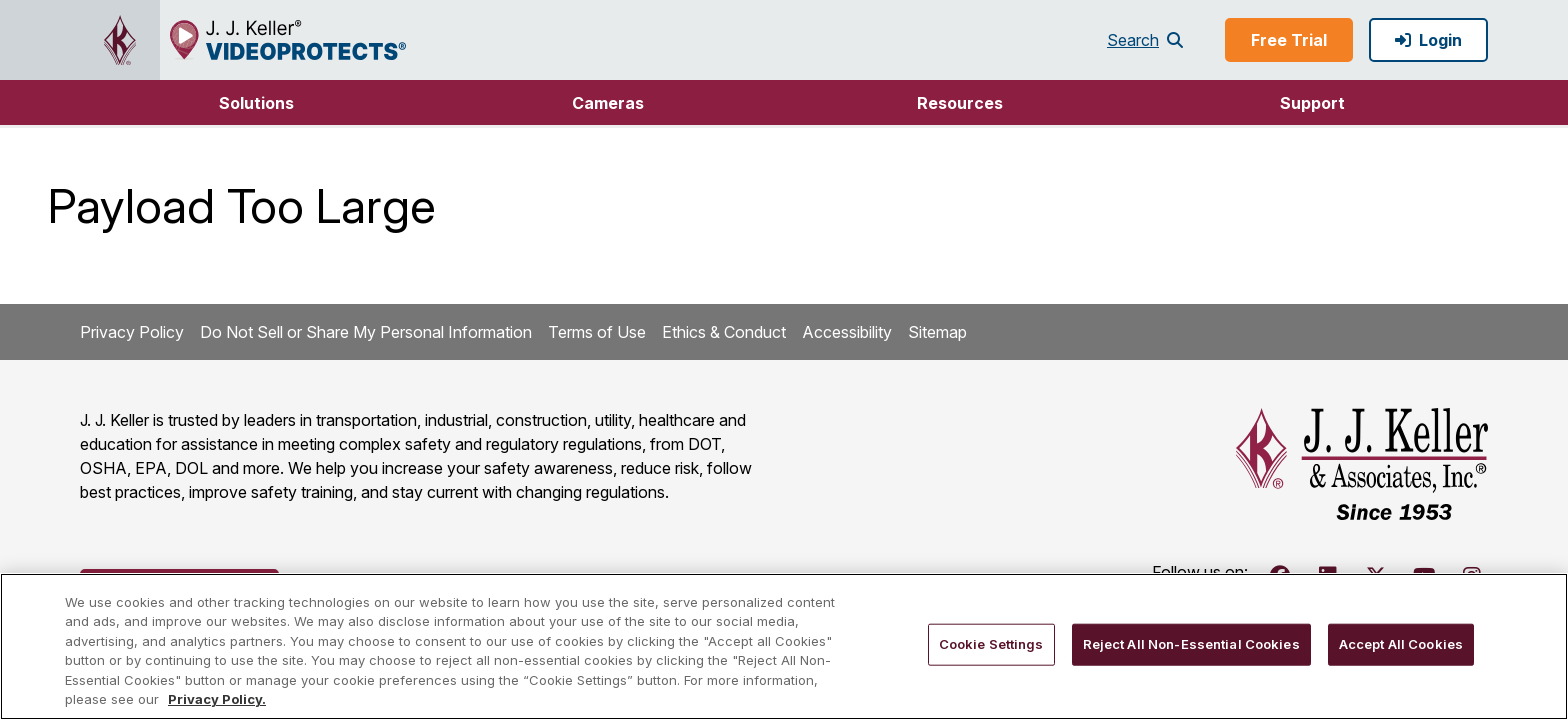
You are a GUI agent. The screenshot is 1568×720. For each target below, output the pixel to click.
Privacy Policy (132, 332)
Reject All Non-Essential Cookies (1191, 644)
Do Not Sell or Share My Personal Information (366, 332)
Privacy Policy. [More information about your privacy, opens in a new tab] (217, 699)
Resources (960, 103)
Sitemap (937, 332)
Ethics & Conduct (724, 332)
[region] (784, 646)
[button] (256, 102)
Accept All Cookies (1401, 644)
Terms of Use (597, 332)
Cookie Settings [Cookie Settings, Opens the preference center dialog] (991, 644)
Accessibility (847, 332)
